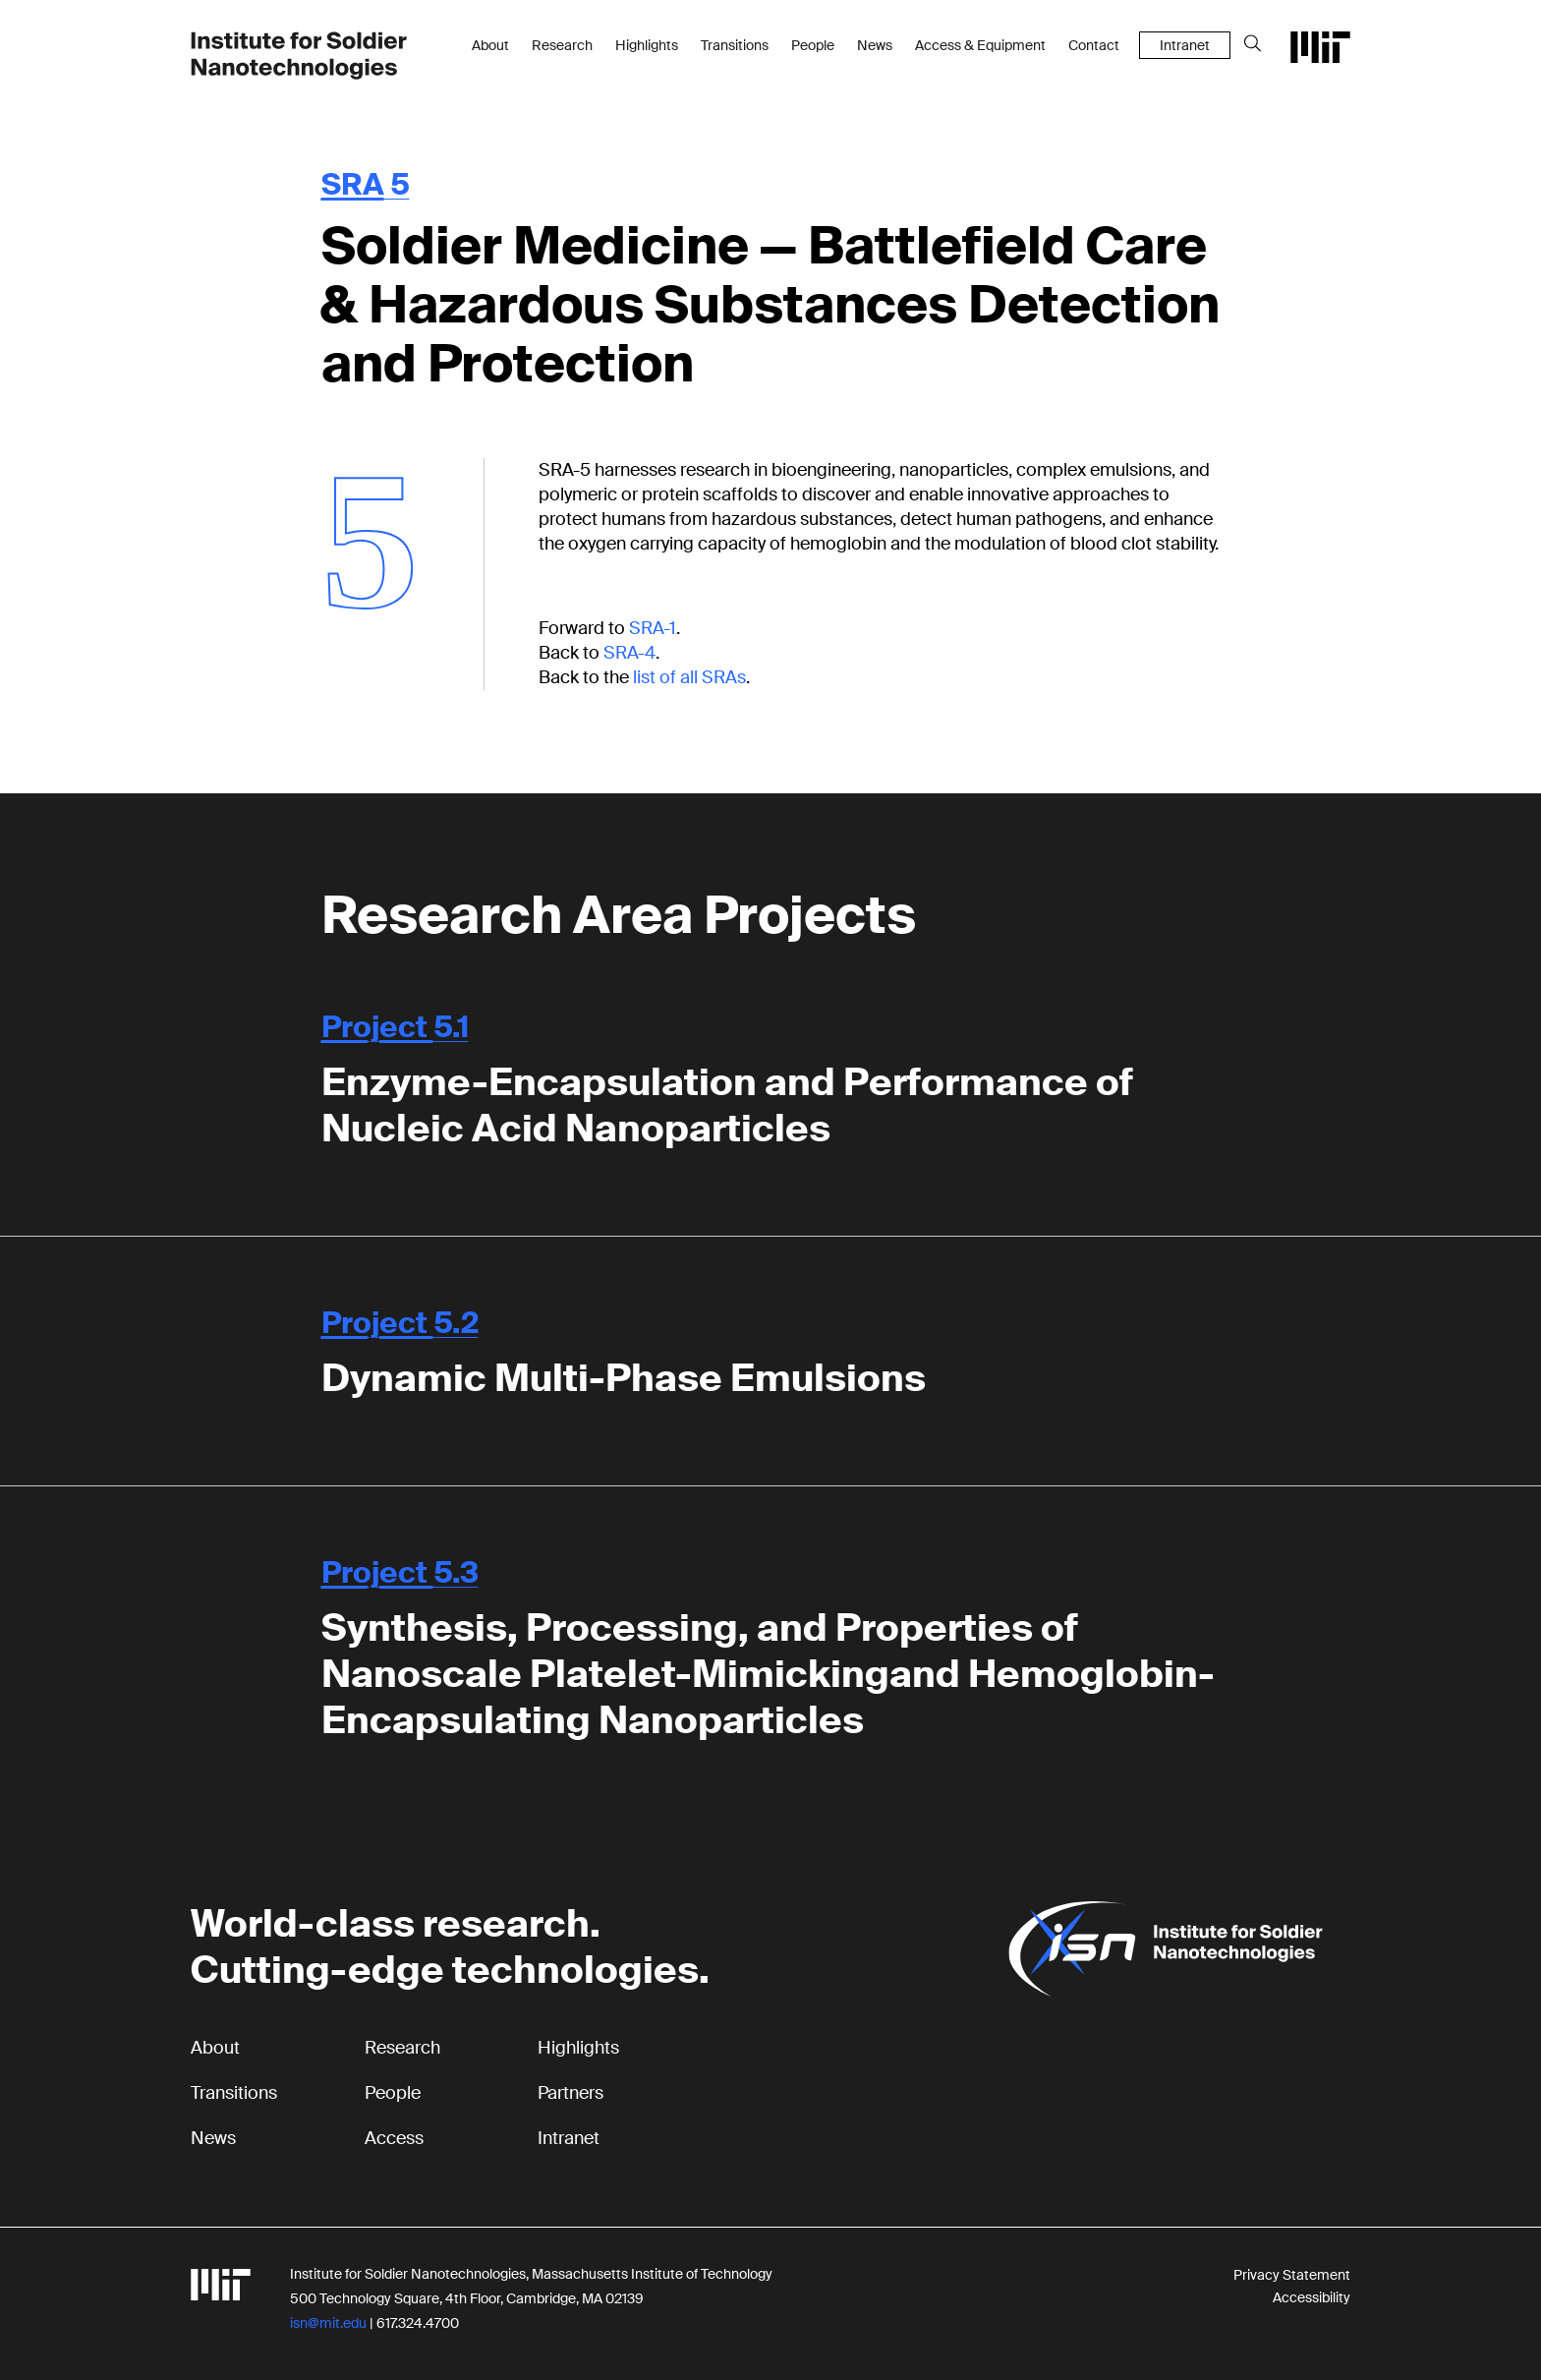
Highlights (646, 44)
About (490, 44)
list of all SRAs (689, 677)
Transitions (735, 44)
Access (394, 2138)
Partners (570, 2093)
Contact (1093, 44)
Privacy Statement (1291, 2275)
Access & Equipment (980, 44)
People (812, 44)
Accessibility (1311, 2297)
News (874, 44)
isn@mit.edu (328, 2323)
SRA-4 (629, 653)
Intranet (1185, 45)
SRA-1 (652, 628)
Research (562, 44)
